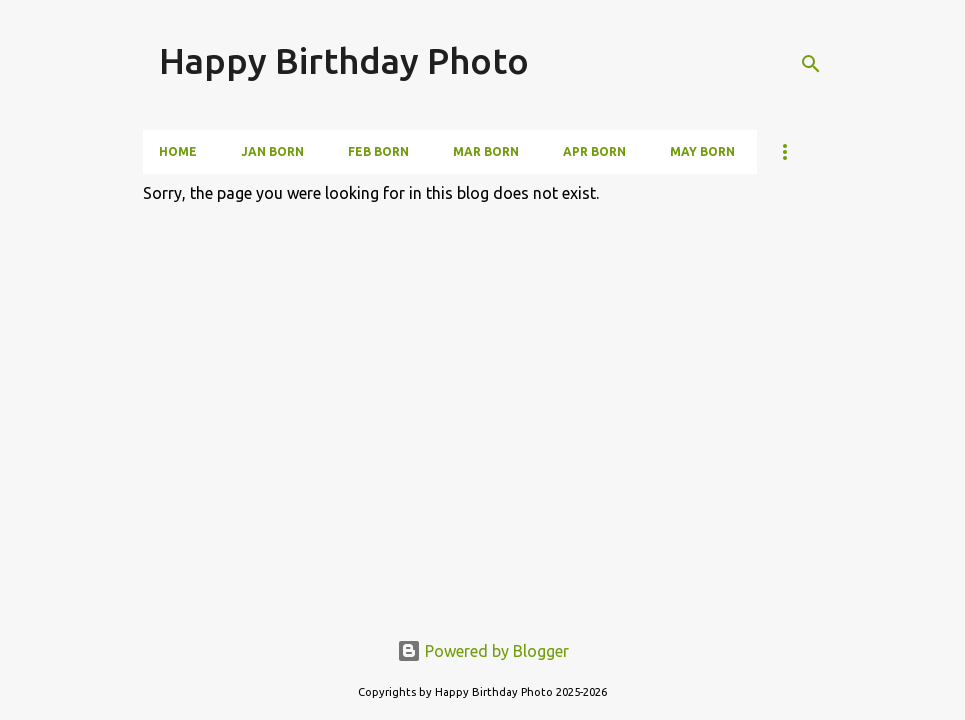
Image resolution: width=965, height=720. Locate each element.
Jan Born (272, 151)
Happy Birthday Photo (344, 60)
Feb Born (378, 151)
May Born (702, 151)
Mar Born (486, 151)
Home (178, 151)
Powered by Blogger (483, 651)
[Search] (811, 64)
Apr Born (594, 151)
